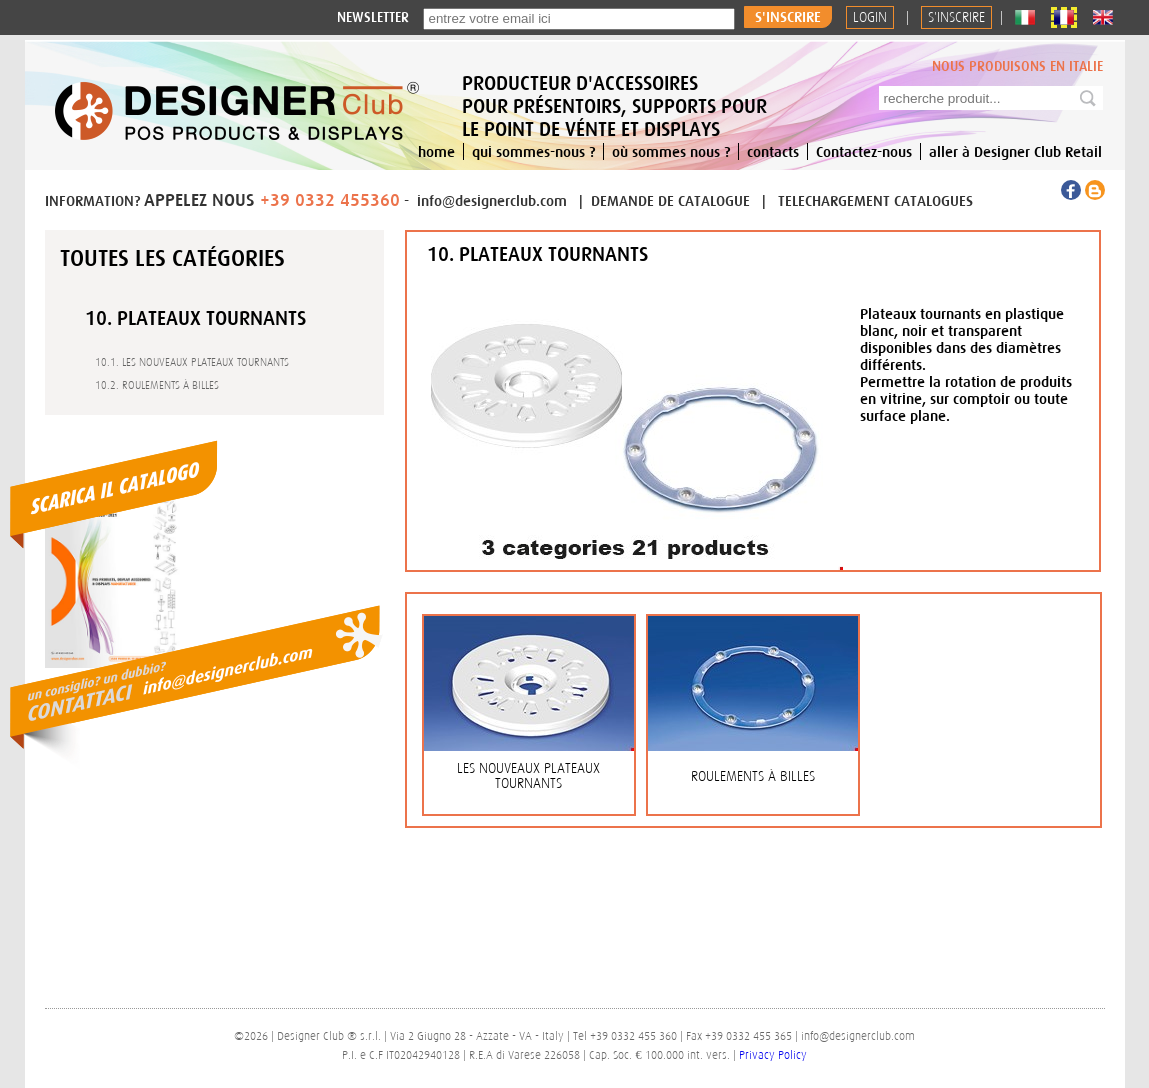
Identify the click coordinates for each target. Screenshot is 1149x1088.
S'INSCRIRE (956, 17)
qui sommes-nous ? (533, 151)
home (436, 151)
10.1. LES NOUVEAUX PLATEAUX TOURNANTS (192, 362)
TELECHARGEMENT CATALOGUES (875, 200)
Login (870, 17)
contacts (773, 151)
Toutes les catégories (172, 258)
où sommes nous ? (671, 151)
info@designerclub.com (492, 200)
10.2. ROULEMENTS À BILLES (157, 385)
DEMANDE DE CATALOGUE (672, 200)
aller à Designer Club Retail (1015, 151)
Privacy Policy (773, 1055)
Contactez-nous (864, 151)
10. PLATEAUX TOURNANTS (195, 317)
